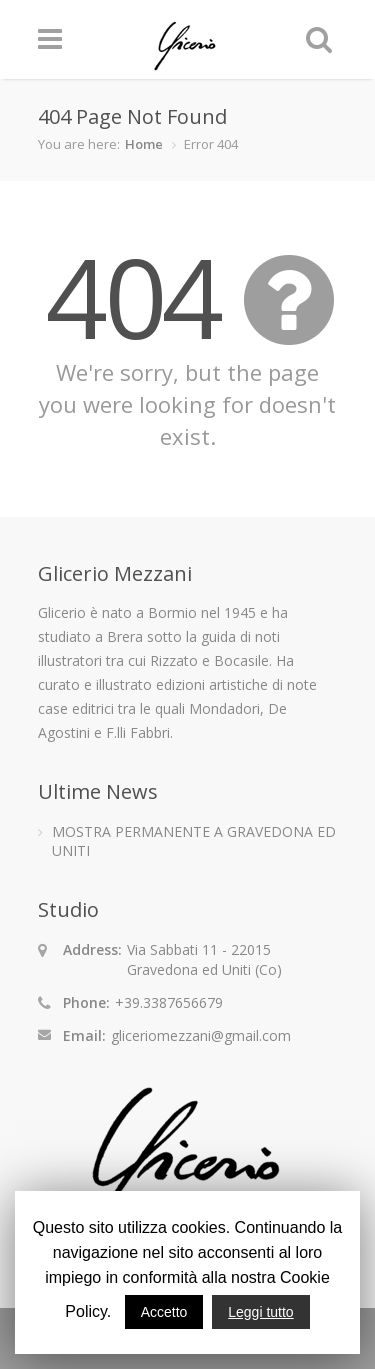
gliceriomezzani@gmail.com (201, 1035)
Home (144, 144)
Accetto (164, 1312)
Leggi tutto (260, 1312)
